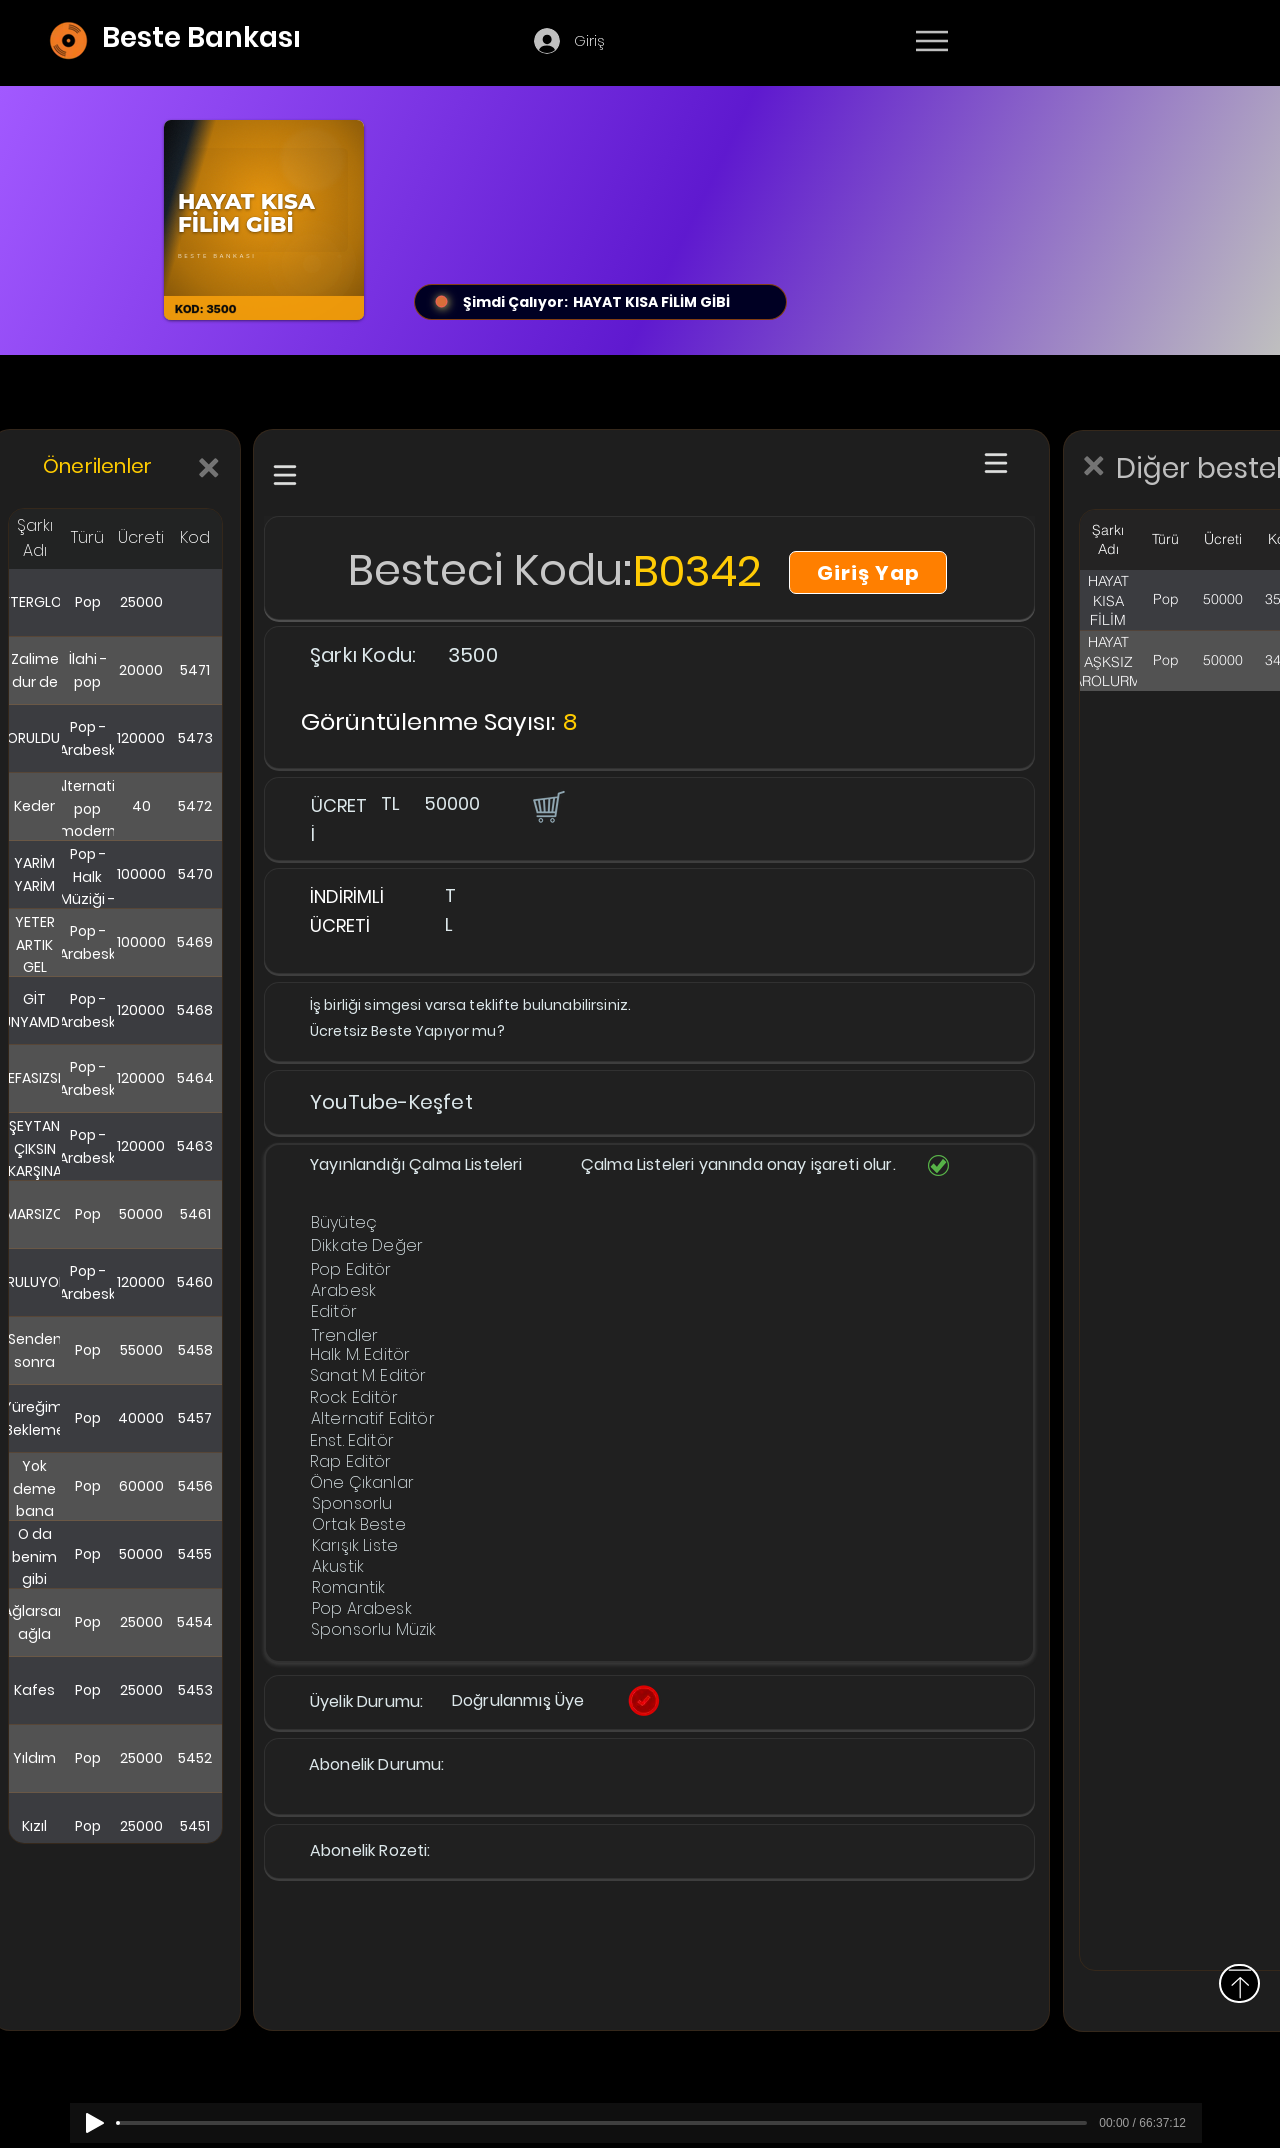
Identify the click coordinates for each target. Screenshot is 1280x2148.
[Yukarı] (1239, 1983)
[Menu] (931, 41)
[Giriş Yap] (868, 572)
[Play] (95, 2123)
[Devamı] (1049, 42)
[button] (547, 806)
